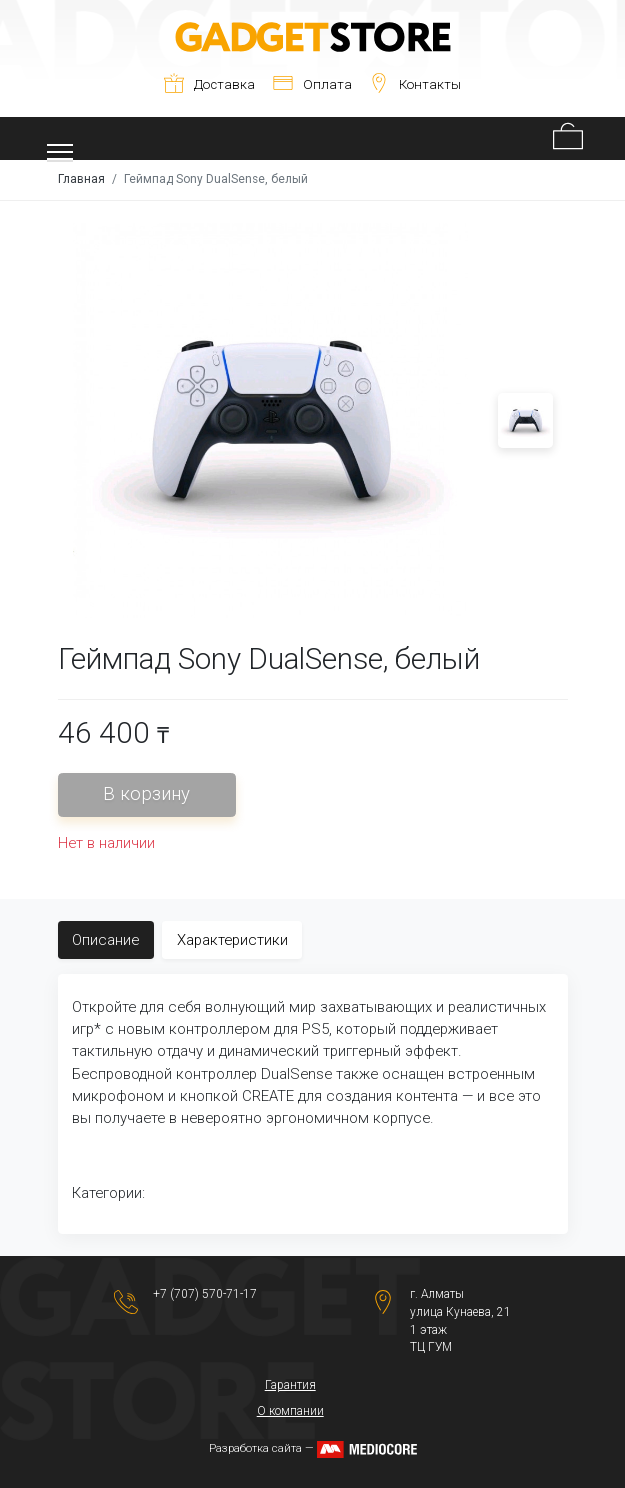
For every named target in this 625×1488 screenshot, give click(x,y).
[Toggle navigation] (60, 138)
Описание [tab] (105, 940)
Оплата (312, 84)
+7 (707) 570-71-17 (205, 1294)
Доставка (209, 84)
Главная (81, 179)
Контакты (415, 84)
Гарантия (290, 1385)
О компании (290, 1411)
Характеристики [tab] (232, 940)
